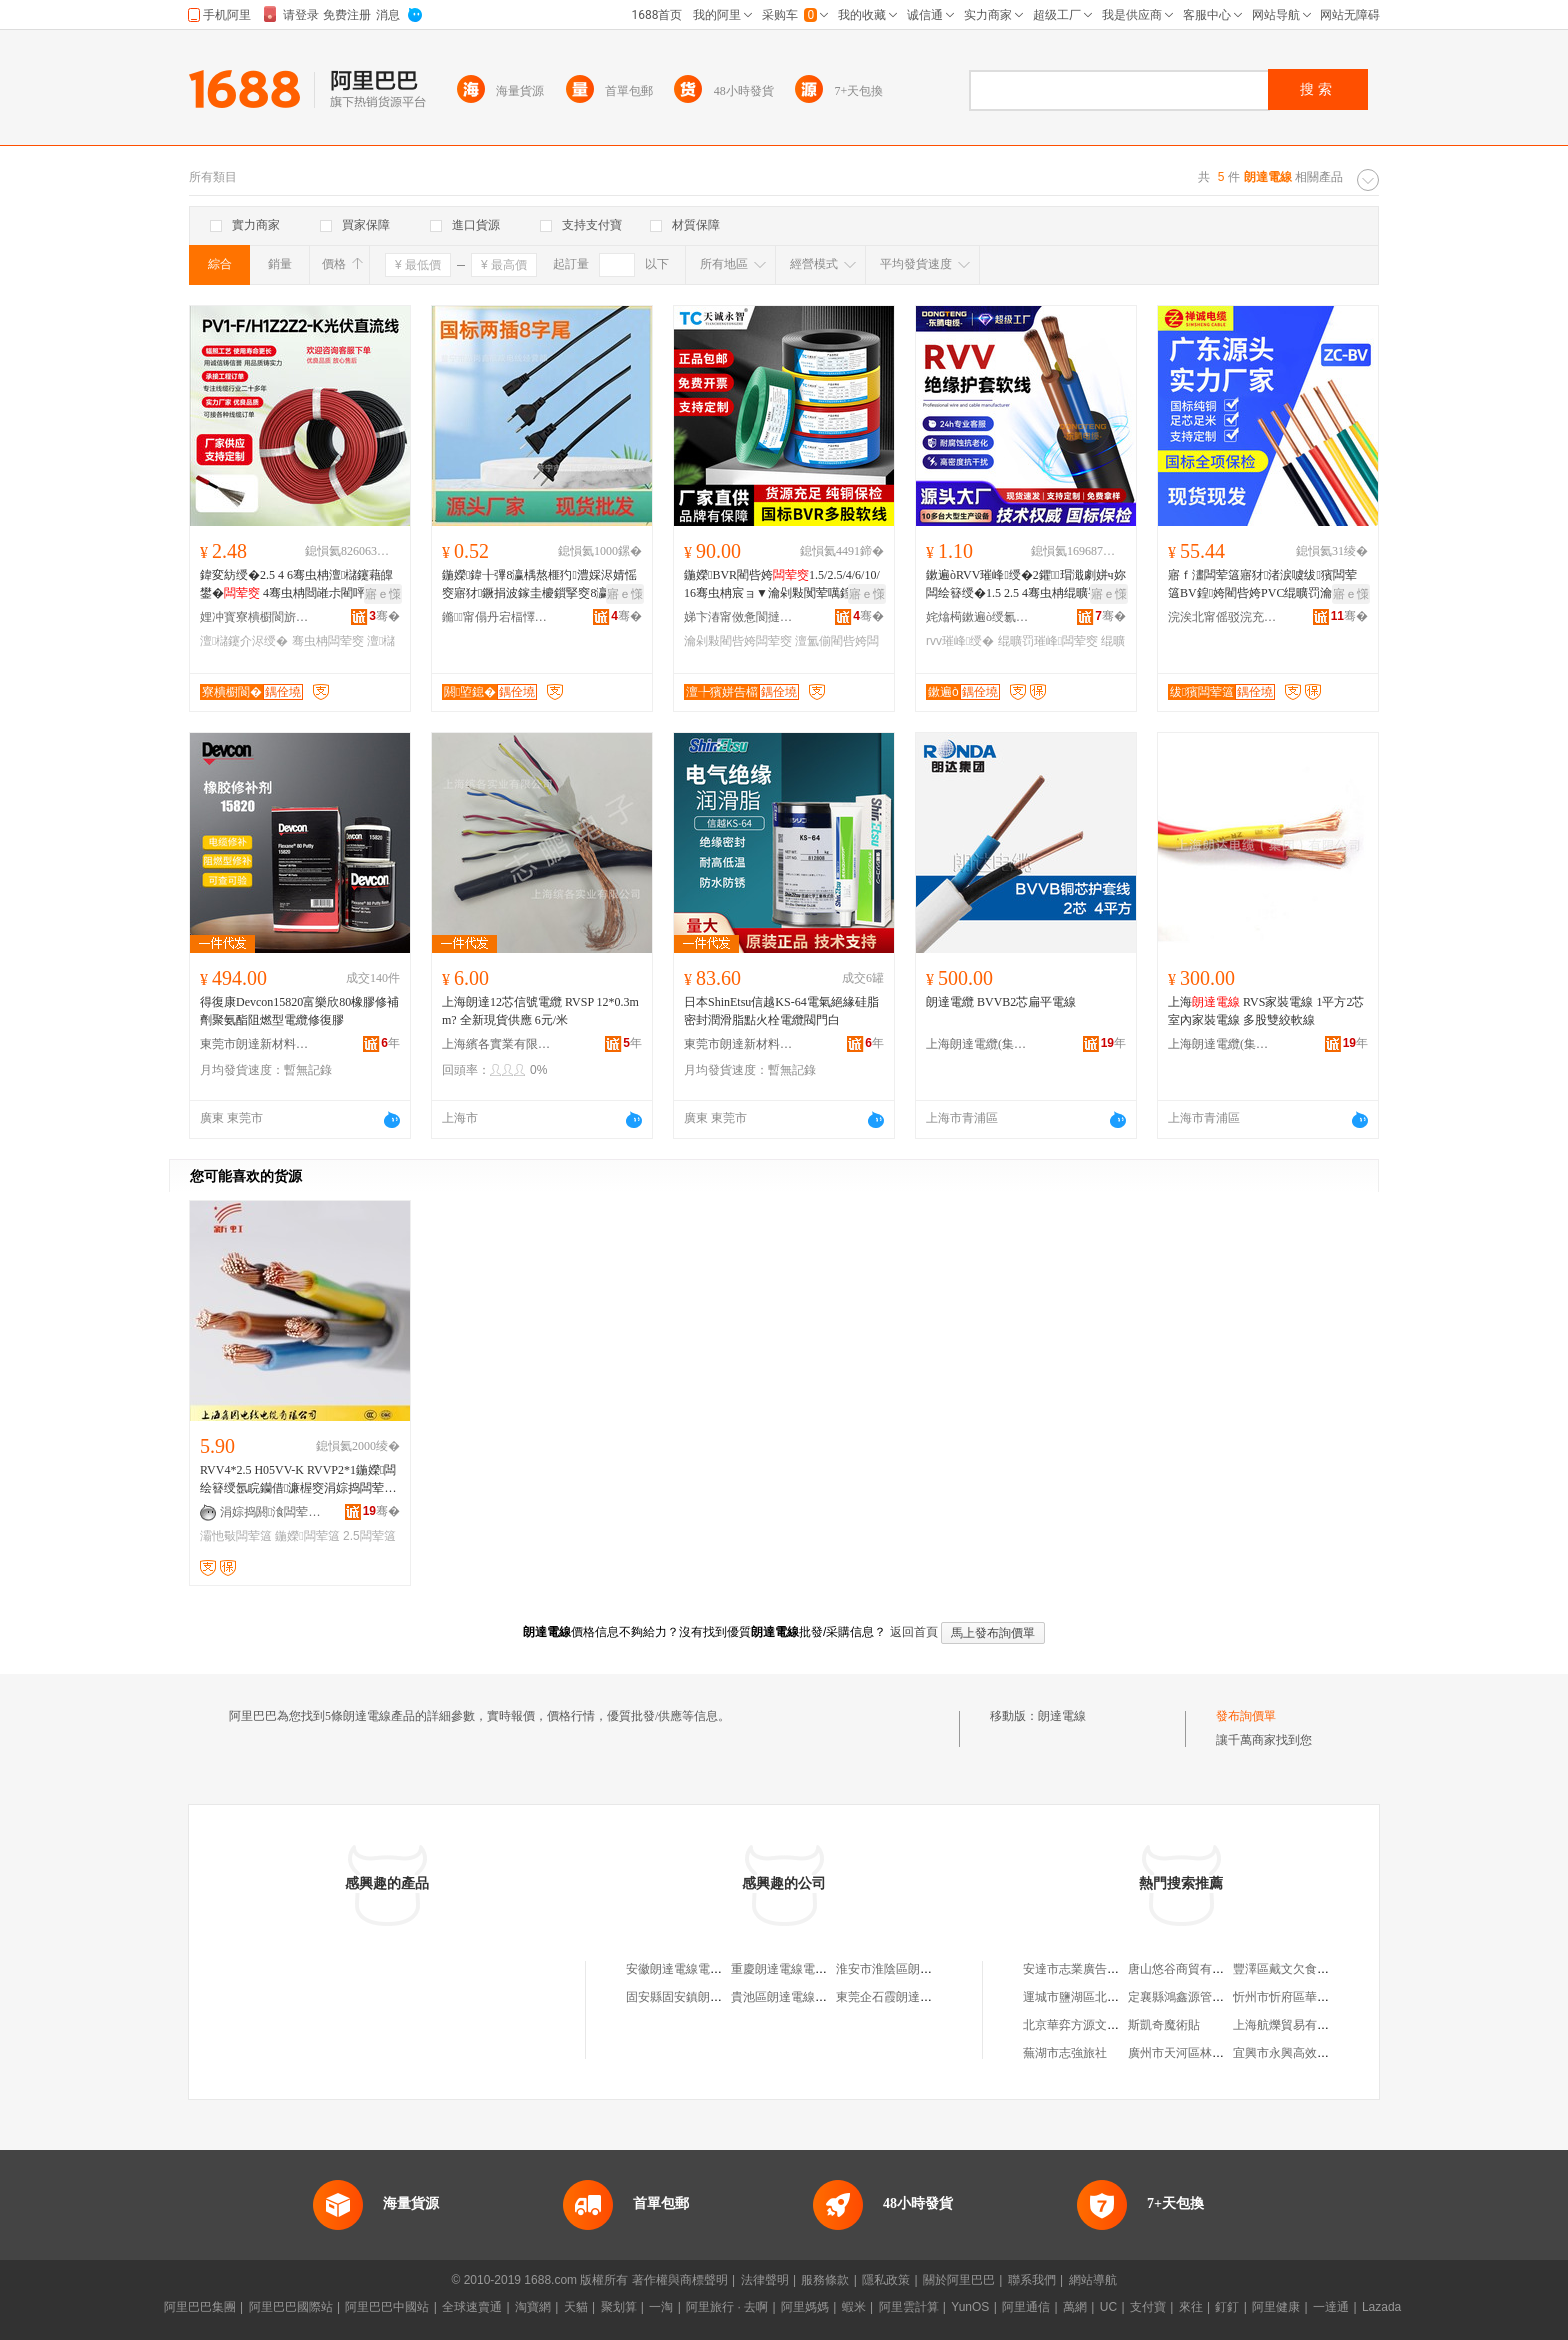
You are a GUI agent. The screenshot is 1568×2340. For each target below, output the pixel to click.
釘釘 (1227, 2307)
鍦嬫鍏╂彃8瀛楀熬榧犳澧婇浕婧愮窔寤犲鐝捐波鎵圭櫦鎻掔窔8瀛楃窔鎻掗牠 (539, 585)
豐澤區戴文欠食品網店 (1293, 1969)
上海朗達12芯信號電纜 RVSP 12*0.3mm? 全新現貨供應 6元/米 (540, 1011)
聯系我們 (1032, 2280)
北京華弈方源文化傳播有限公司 (1107, 2025)
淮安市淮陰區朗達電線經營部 (914, 1969)
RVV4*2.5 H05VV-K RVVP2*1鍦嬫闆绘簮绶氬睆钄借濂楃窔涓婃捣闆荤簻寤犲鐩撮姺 (298, 1480)
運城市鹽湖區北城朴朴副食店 (1101, 1997)
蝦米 (854, 2307)
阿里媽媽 (805, 2307)
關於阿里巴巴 (959, 2280)
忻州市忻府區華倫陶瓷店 (1299, 1997)
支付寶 (1148, 2307)
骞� (384, 616)
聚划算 (619, 2307)
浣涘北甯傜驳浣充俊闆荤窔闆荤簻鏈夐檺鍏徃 (1223, 617)
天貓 (576, 2307)
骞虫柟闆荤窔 (328, 641)
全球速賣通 (472, 2307)
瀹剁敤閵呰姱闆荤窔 (738, 641)
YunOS (970, 2307)
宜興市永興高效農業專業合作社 (1317, 2053)
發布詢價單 (1246, 1716)
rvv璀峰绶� (960, 641)
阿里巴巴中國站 (387, 2307)
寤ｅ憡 (383, 594)
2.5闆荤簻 (369, 1536)
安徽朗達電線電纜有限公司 (698, 1969)
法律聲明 (765, 2280)
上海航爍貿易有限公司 (1293, 2025)
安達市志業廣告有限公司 (1089, 1969)
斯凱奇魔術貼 (1164, 2025)
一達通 (1331, 2307)
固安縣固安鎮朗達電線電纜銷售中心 (722, 1997)
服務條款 (825, 2280)
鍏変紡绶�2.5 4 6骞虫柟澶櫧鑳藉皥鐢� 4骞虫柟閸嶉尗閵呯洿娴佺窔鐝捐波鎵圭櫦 (296, 585)
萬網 (1075, 2307)
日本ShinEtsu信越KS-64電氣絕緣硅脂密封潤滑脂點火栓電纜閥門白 (781, 1011)
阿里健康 (1276, 2307)
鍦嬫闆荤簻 (307, 1536)
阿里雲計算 (909, 2307)
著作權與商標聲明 (680, 2280)
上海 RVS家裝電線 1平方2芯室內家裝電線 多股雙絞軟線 (1266, 1011)
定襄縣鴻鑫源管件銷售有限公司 (1212, 1997)
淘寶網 (533, 2307)
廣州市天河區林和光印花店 (1200, 2053)
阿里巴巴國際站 (291, 2307)
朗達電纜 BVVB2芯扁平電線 (1001, 1002)
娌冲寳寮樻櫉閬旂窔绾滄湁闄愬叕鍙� (255, 617)
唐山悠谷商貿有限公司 (1188, 1969)
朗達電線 (1062, 1716)
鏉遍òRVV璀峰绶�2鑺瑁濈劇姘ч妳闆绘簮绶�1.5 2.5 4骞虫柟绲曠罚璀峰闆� (1026, 585)
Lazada (1381, 2307)
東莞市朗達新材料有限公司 (255, 1044)
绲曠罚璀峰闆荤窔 (1048, 641)
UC (1108, 2307)
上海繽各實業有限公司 (497, 1044)
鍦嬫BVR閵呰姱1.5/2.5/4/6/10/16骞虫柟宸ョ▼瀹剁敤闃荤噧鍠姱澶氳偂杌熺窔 (782, 585)
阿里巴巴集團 (200, 2307)
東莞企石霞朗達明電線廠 (902, 1997)
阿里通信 (1026, 2307)
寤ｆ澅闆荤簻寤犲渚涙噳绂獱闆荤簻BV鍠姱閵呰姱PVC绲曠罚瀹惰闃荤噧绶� (1264, 585)
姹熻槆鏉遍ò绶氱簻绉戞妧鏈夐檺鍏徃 (981, 617)
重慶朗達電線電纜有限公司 (803, 1969)
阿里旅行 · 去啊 (727, 2307)
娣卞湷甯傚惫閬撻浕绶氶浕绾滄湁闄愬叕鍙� (739, 617)
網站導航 (1093, 2280)
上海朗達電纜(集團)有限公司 (981, 1044)
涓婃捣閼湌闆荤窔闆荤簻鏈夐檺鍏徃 (275, 1512)
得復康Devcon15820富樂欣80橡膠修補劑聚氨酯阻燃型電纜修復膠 (299, 1011)
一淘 (661, 2307)
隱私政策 (886, 2280)
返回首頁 (914, 1632)
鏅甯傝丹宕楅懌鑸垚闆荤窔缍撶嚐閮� (497, 617)
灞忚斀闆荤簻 (236, 1536)
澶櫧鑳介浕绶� (244, 641)
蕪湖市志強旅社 (1065, 2053)
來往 (1191, 2307)
